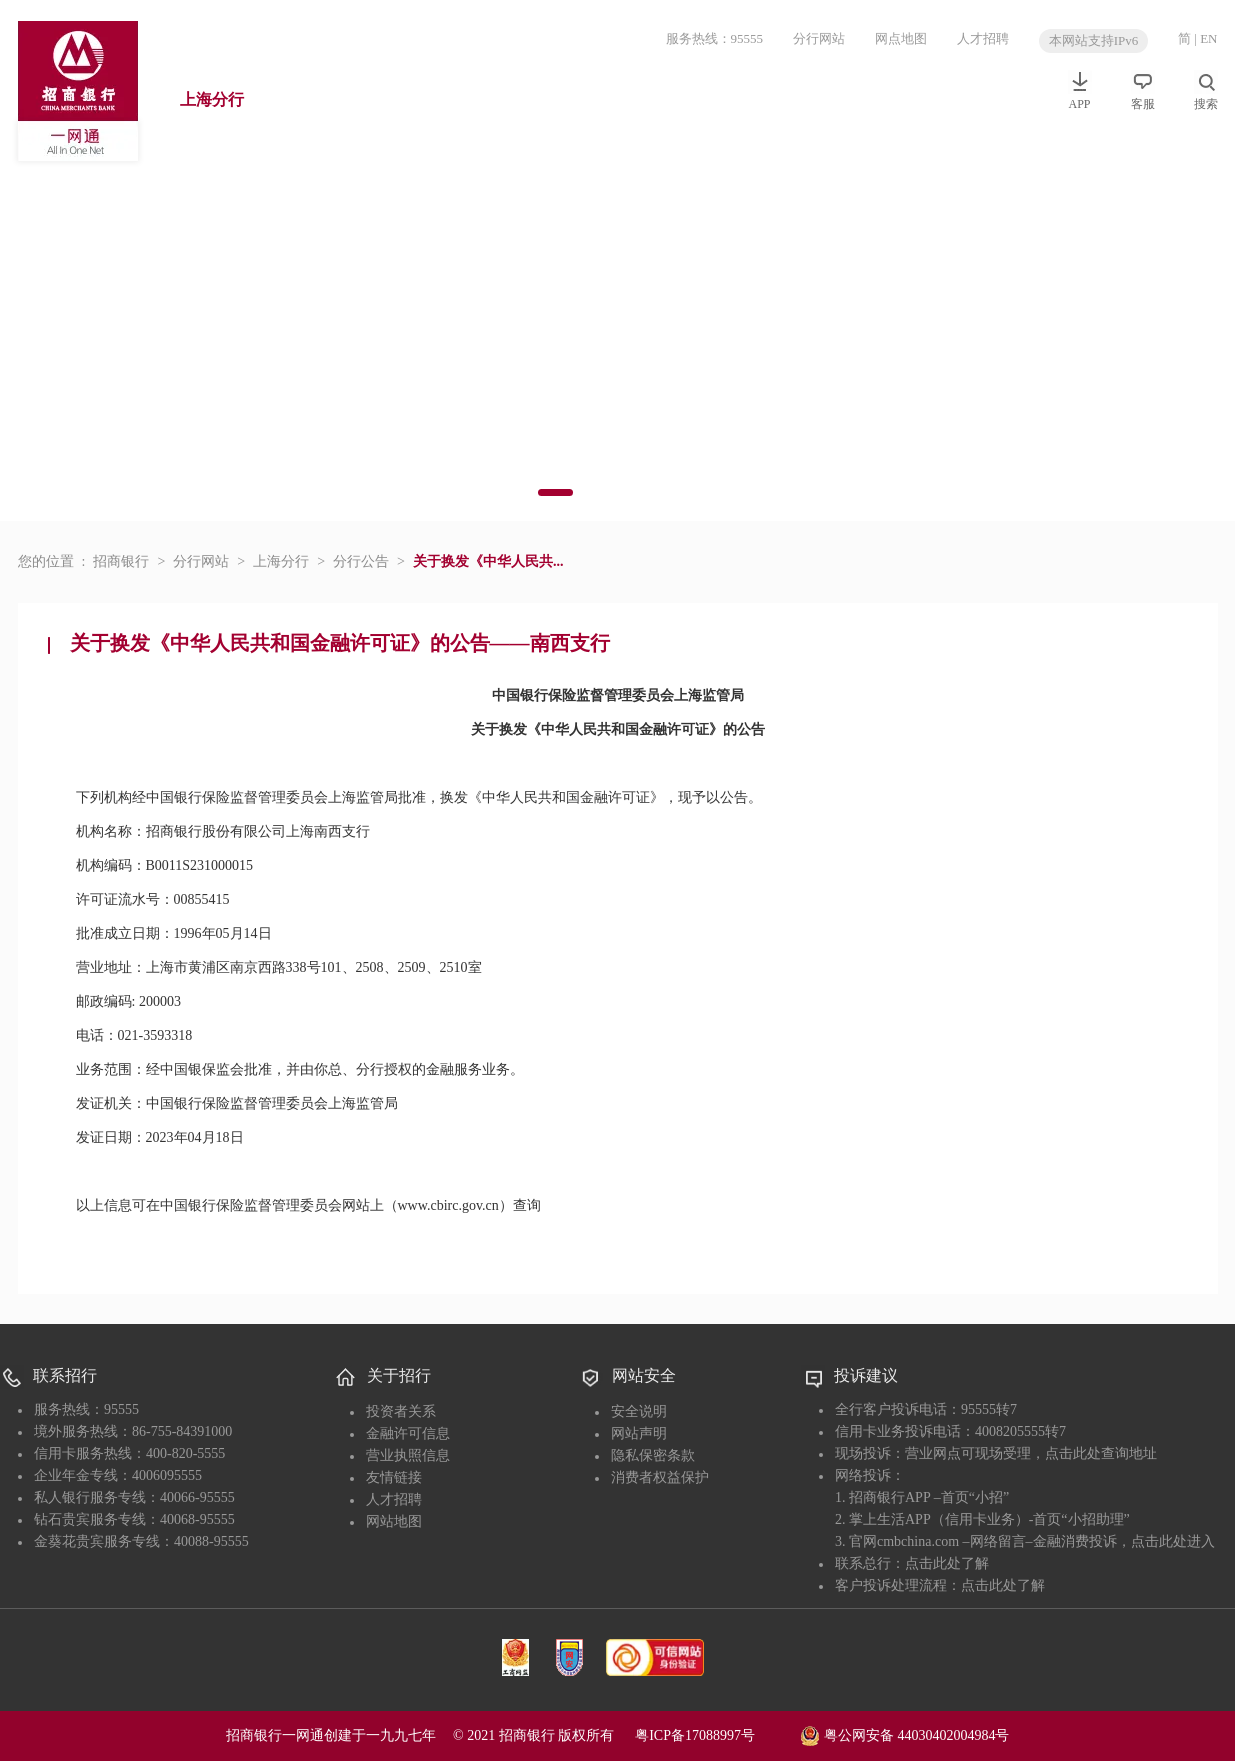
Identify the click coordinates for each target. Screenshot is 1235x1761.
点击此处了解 (947, 1563)
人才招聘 (983, 38)
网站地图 (394, 1521)
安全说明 (639, 1411)
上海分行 (212, 99)
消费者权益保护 (660, 1477)
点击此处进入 (1173, 1541)
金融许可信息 (408, 1433)
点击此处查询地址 (1101, 1453)
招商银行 (121, 561)
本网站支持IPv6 (1094, 40)
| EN (1205, 38)
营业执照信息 (408, 1455)
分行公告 (361, 561)
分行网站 (819, 38)
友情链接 (394, 1477)
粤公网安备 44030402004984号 (904, 1734)
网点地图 (901, 38)
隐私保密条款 (653, 1455)
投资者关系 (401, 1411)
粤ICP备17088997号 (716, 1735)
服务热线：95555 (715, 38)
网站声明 (639, 1433)
